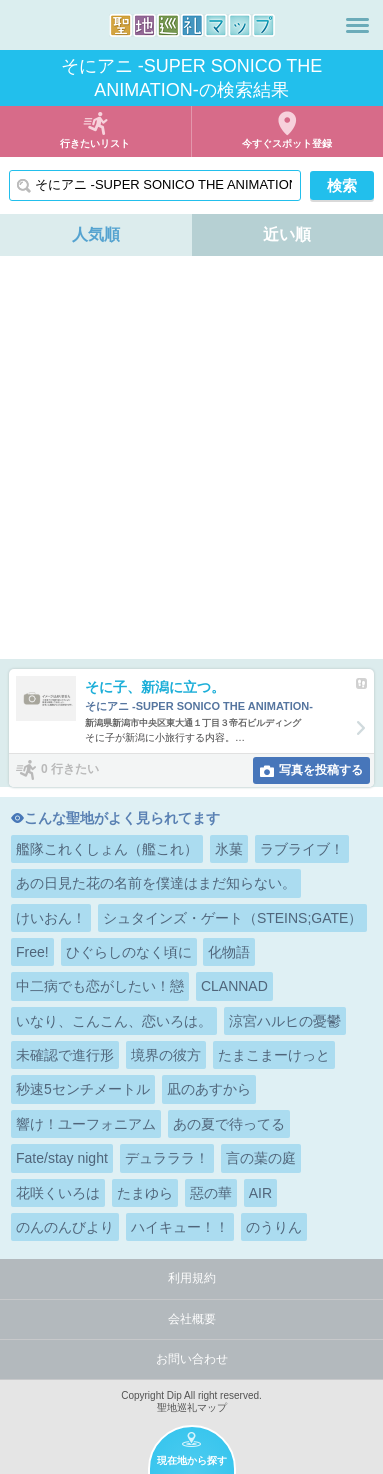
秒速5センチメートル (83, 1089)
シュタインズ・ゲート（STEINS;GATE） (233, 918)
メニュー (357, 25)
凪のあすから (209, 1089)
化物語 (229, 952)
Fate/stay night (62, 1158)
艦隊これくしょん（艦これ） (107, 849)
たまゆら (145, 1193)
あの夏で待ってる (229, 1124)
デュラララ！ (167, 1158)
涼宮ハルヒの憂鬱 (285, 1021)
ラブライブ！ (302, 849)
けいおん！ (51, 918)
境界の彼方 (166, 1055)
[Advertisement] (191, 457)
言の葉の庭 (261, 1158)
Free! (32, 952)
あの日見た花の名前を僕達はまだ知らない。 (156, 883)
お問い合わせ (192, 1359)
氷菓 (229, 849)
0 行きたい (70, 769)
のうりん (274, 1227)
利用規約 (192, 1278)
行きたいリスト (95, 143)
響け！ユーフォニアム (86, 1124)
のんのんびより (65, 1227)
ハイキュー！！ (180, 1227)
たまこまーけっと (274, 1055)
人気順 (96, 234)
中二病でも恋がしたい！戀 (100, 986)
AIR (260, 1193)
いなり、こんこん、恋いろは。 (114, 1021)
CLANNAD (234, 986)
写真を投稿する (321, 770)
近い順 (287, 234)
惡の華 (211, 1193)
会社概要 (192, 1319)
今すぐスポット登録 (287, 143)
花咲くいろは (58, 1193)
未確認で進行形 (65, 1055)
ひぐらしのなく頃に (129, 952)
